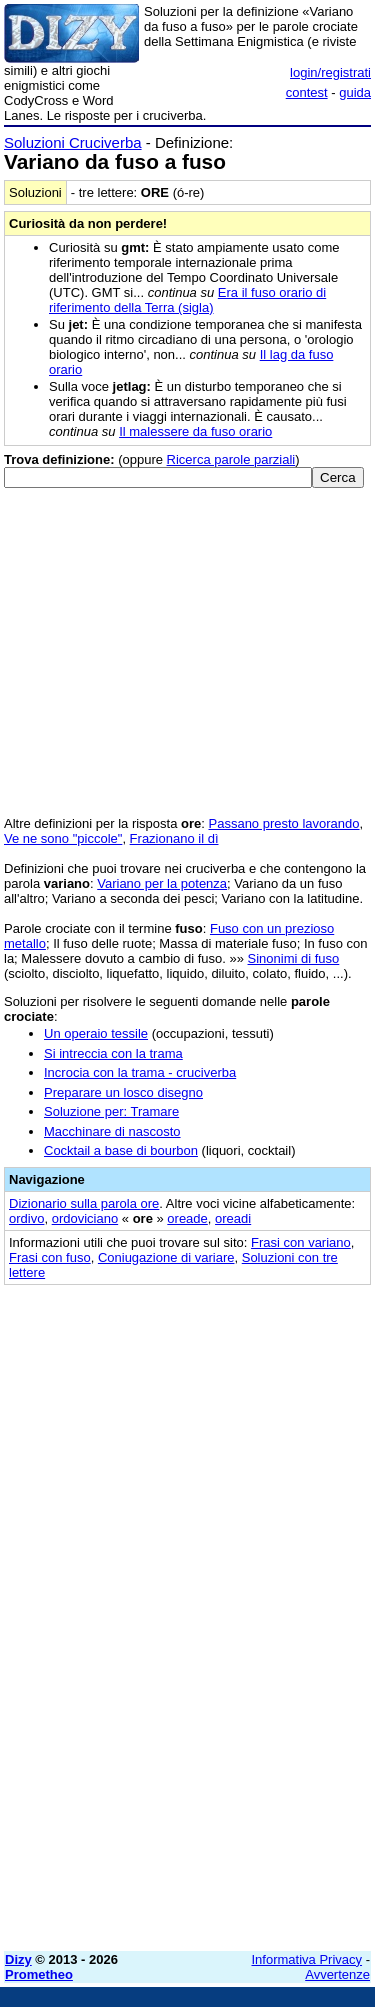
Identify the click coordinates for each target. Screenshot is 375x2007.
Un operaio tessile (96, 1033)
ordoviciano (85, 1218)
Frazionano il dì (174, 838)
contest (307, 92)
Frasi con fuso (50, 1257)
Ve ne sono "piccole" (63, 838)
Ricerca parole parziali (231, 459)
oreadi (233, 1218)
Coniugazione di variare (166, 1257)
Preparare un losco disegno (123, 1092)
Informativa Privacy (307, 1959)
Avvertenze (337, 1974)
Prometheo (39, 1974)
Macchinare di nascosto (112, 1131)
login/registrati (330, 72)
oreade (187, 1218)
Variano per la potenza (162, 883)
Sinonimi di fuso (294, 958)
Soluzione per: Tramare (111, 1111)
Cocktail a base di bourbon (121, 1150)
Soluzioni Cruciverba (73, 142)
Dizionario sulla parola (84, 1203)
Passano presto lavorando (284, 823)
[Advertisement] (187, 1748)
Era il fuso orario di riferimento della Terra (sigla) (187, 300)
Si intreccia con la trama (113, 1053)
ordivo (26, 1218)
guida (355, 92)
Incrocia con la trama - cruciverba (140, 1072)
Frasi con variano (301, 1242)
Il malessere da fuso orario (195, 431)
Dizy (18, 1959)
